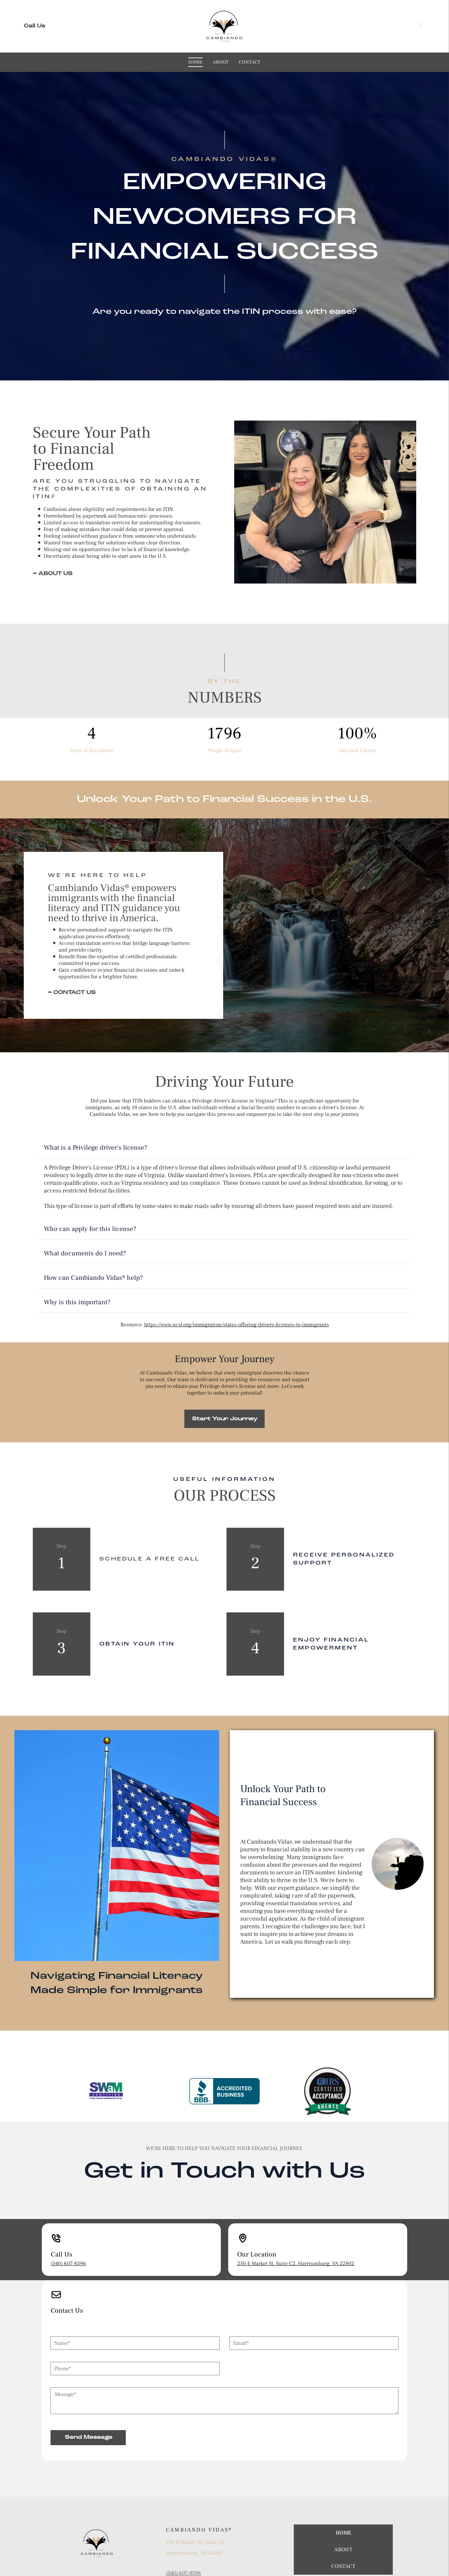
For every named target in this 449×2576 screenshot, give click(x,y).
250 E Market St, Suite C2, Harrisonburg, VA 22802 (295, 2206)
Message (60, 2326)
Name (57, 2275)
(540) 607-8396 (68, 2206)
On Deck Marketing (239, 2569)
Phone (58, 2300)
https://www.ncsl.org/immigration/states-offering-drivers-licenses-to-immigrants (236, 1267)
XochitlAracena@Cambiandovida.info (209, 2524)
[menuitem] (195, 62)
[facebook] (421, 26)
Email (236, 2275)
